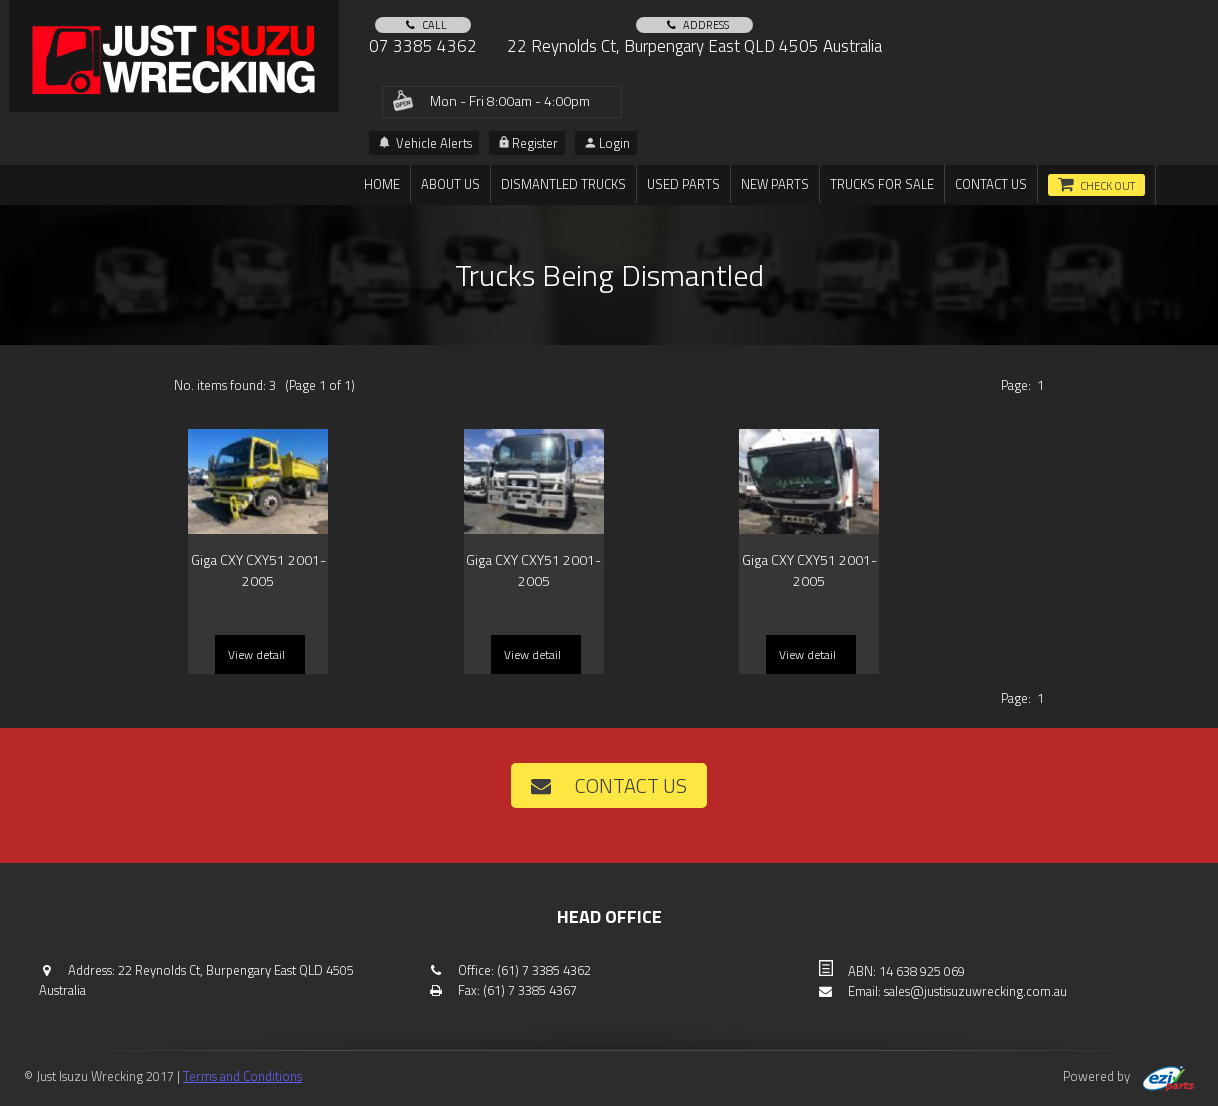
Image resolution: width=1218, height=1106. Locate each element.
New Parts (775, 184)
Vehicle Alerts (425, 143)
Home (382, 184)
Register (528, 143)
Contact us (991, 184)
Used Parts (683, 184)
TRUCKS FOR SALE (882, 184)
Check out (1107, 186)
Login (607, 143)
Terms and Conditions (242, 1076)
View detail (256, 654)
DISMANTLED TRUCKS (563, 184)
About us (450, 184)
